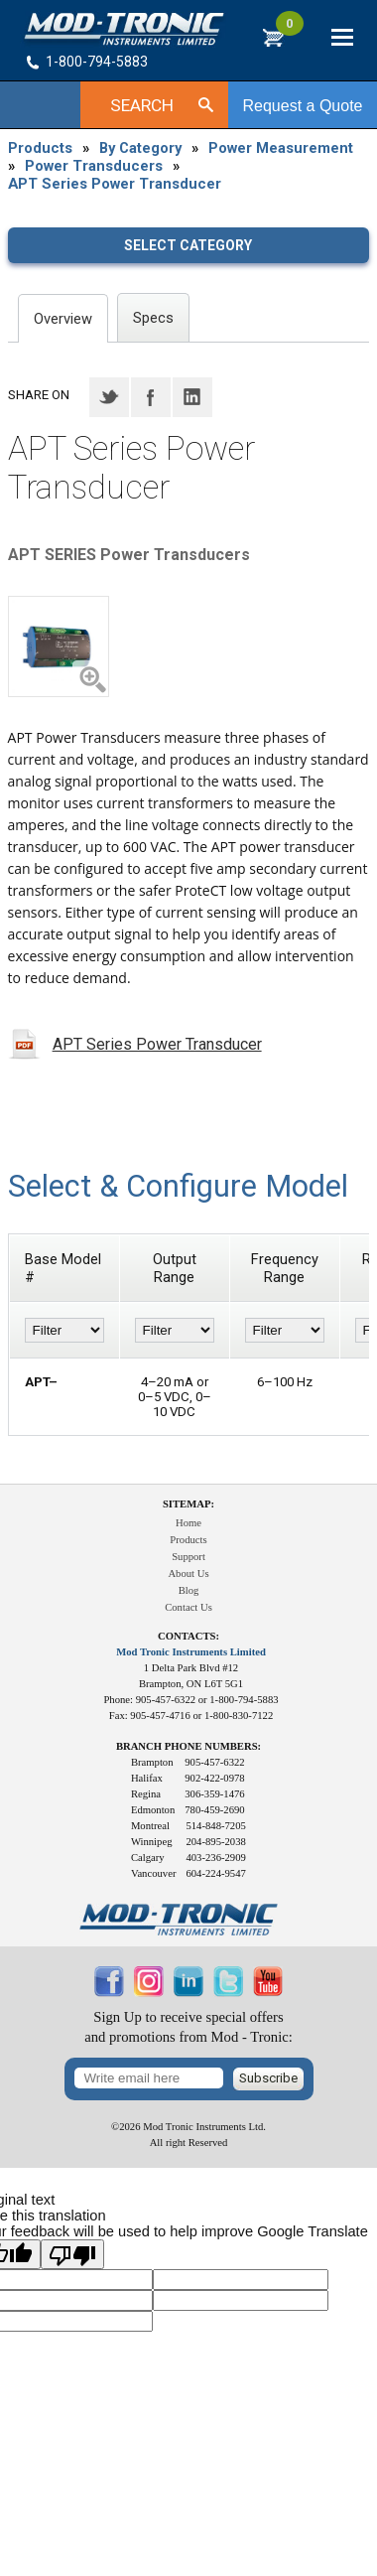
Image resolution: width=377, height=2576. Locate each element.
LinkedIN (192, 397)
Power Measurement (280, 148)
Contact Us (188, 1607)
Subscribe (268, 2078)
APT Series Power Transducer (114, 184)
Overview (63, 319)
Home (188, 1522)
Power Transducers (94, 166)
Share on (38, 394)
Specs (153, 318)
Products (40, 148)
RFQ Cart (290, 32)
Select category (188, 245)
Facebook (151, 397)
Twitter (109, 397)
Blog (189, 1590)
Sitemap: (188, 1504)
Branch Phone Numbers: (188, 1746)
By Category (140, 148)
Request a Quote (303, 105)
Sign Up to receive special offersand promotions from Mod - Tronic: (188, 2027)
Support (188, 1556)
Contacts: (188, 1636)
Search (142, 105)
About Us (188, 1573)
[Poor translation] (72, 2254)
